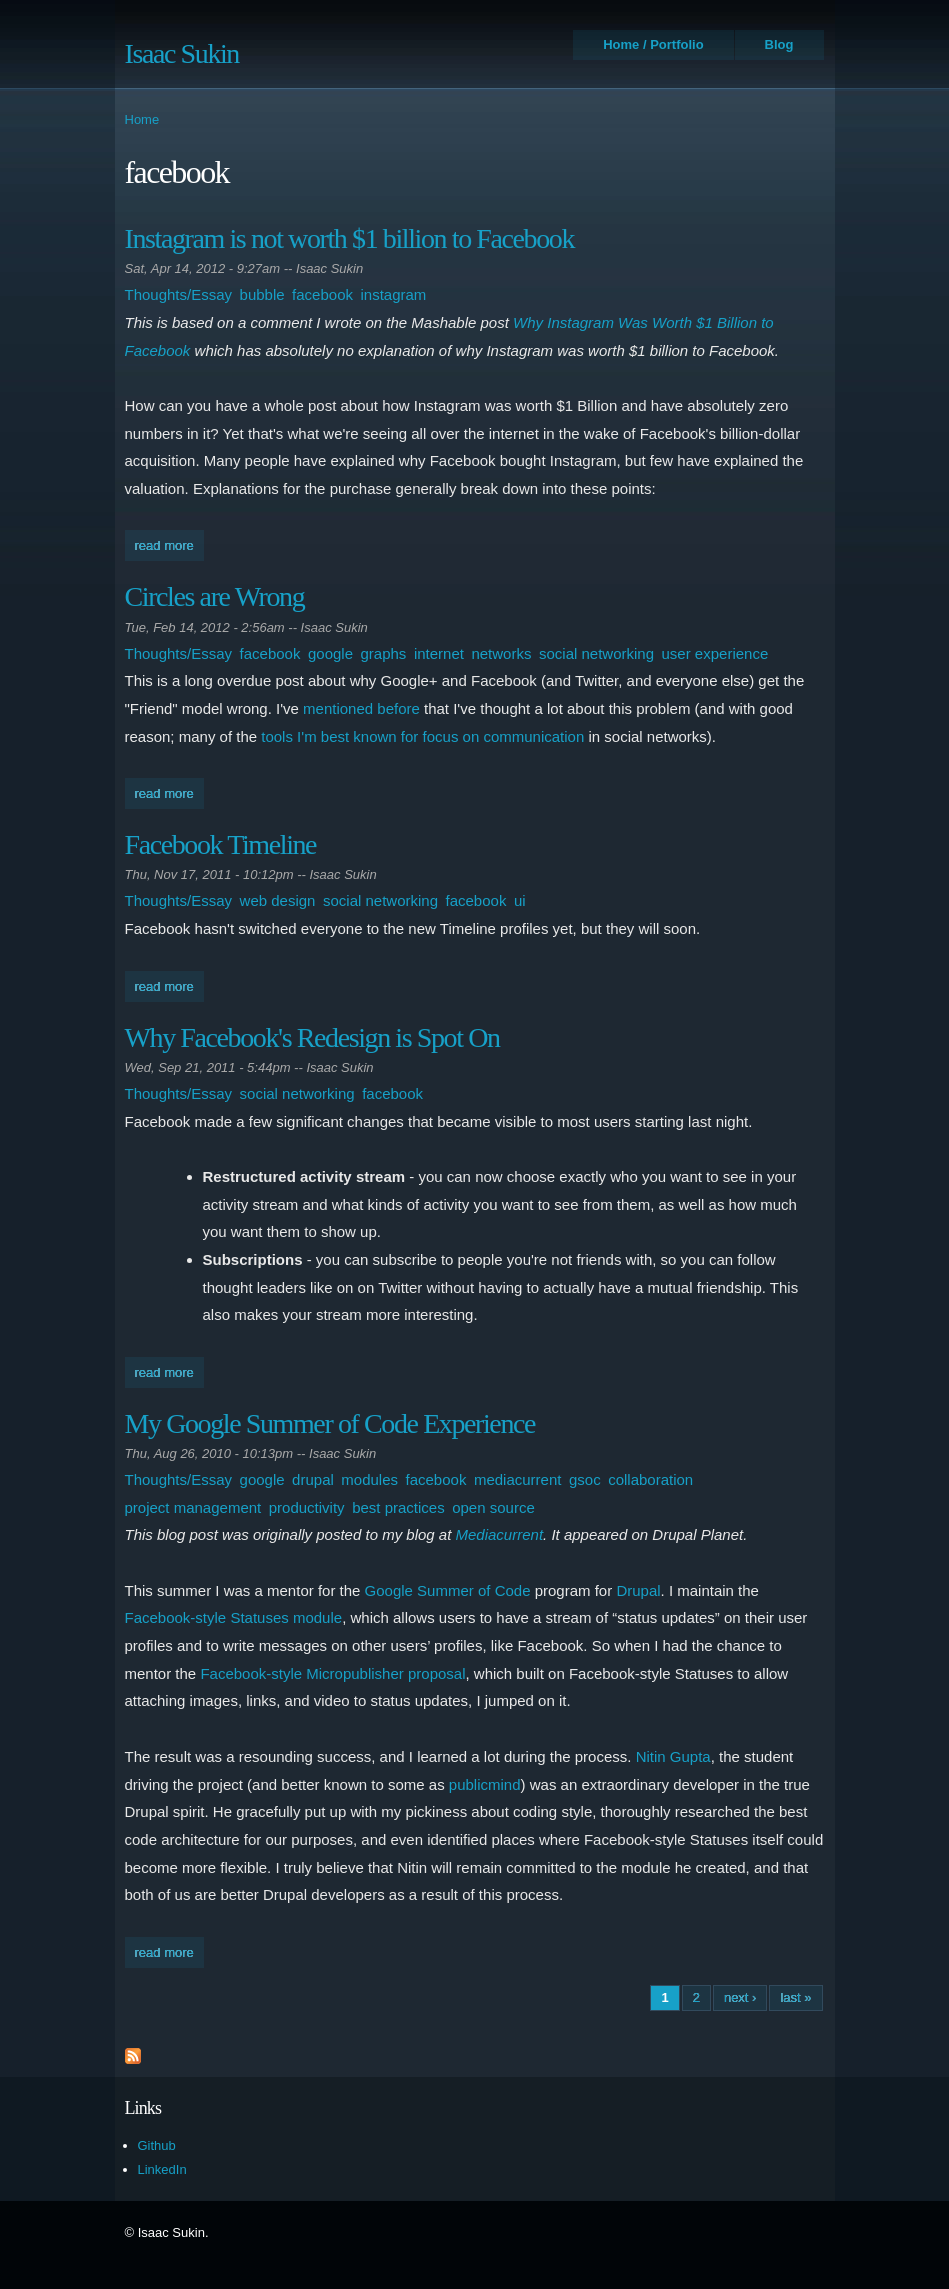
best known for (370, 736)
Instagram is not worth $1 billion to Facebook (350, 238)
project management (193, 1507)
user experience (715, 653)
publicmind (485, 1784)
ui (520, 900)
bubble (262, 294)
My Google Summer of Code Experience (330, 1423)
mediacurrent (518, 1479)
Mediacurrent (500, 1534)
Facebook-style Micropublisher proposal (332, 1673)
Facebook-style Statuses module (234, 1617)
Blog (779, 44)
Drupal (638, 1590)
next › (740, 1997)
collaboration (650, 1479)
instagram (394, 294)
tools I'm (288, 736)
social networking (596, 653)
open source (493, 1507)
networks (501, 653)
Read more (169, 543)
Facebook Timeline (221, 844)
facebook (322, 294)
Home (142, 119)
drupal (313, 1479)
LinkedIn (162, 2169)
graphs (384, 653)
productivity (307, 1507)
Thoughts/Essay (179, 294)
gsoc (585, 1479)
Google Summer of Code (448, 1590)
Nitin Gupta (673, 1756)
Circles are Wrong (215, 596)
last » (795, 1997)
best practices (398, 1507)
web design (278, 900)
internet (439, 653)
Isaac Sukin (182, 53)
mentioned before (361, 708)
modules (369, 1479)
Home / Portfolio (653, 44)
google (330, 653)
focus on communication (504, 736)
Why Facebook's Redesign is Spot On (312, 1037)
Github (157, 2145)
